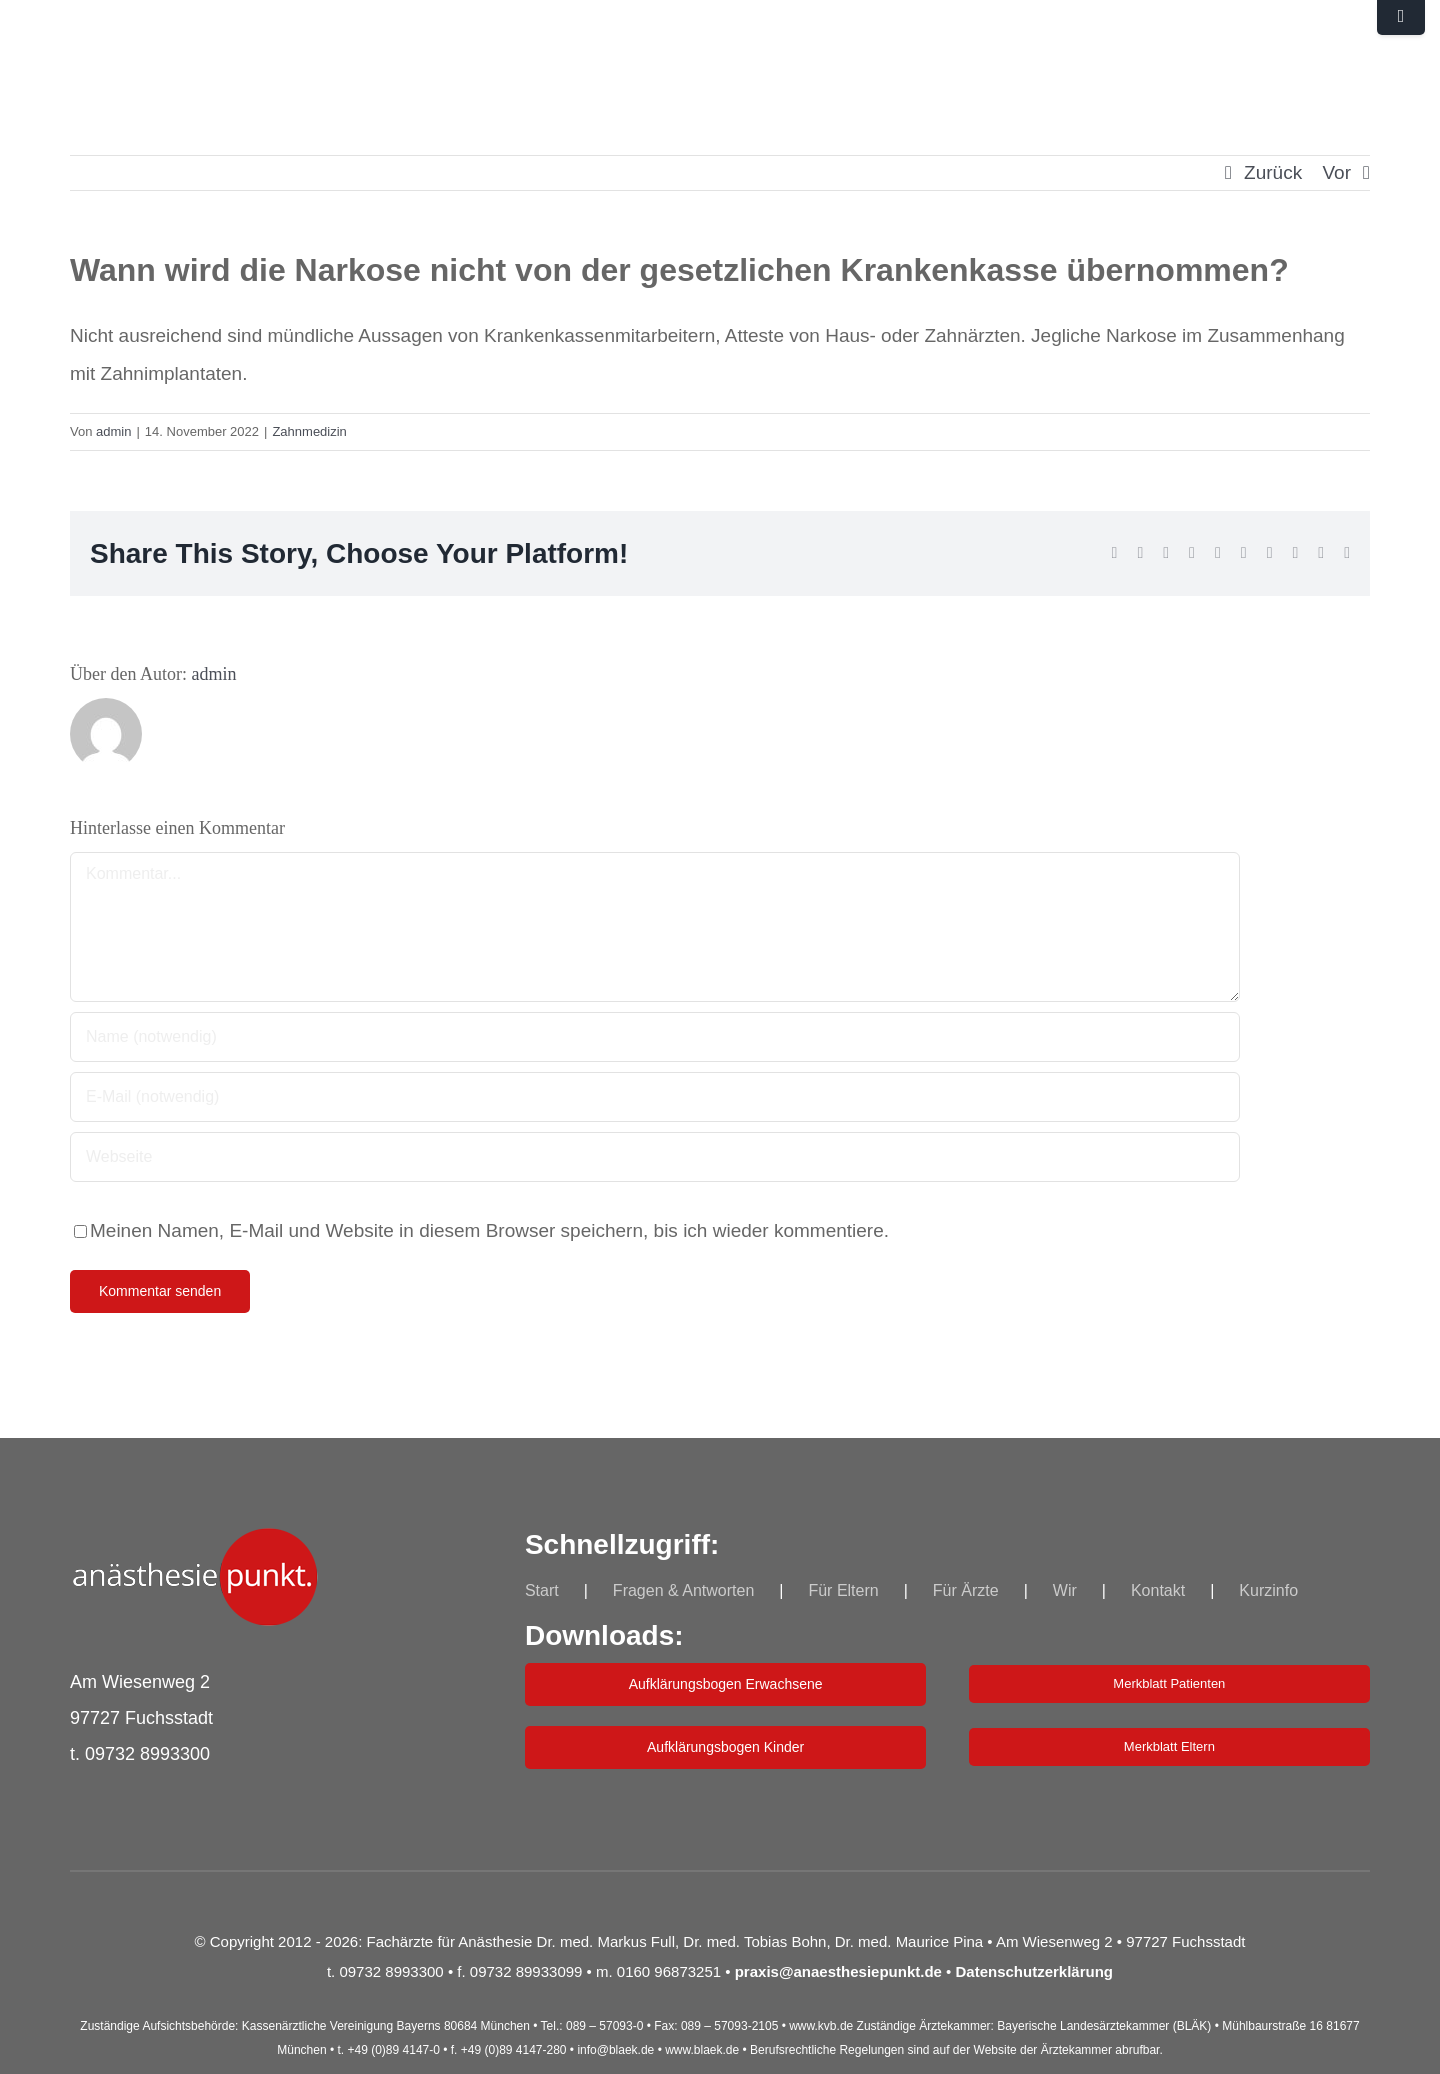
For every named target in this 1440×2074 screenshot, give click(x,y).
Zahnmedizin (309, 431)
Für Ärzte (966, 1590)
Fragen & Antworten (683, 1590)
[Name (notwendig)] (655, 1037)
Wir (1065, 1590)
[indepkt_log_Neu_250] (195, 1537)
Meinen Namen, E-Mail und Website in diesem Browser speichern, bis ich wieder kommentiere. (489, 1230)
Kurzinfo (1268, 1590)
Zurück (1273, 172)
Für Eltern (843, 1590)
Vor (1336, 172)
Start (542, 1590)
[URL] (655, 1157)
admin (113, 431)
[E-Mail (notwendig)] (655, 1097)
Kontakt (1158, 1590)
